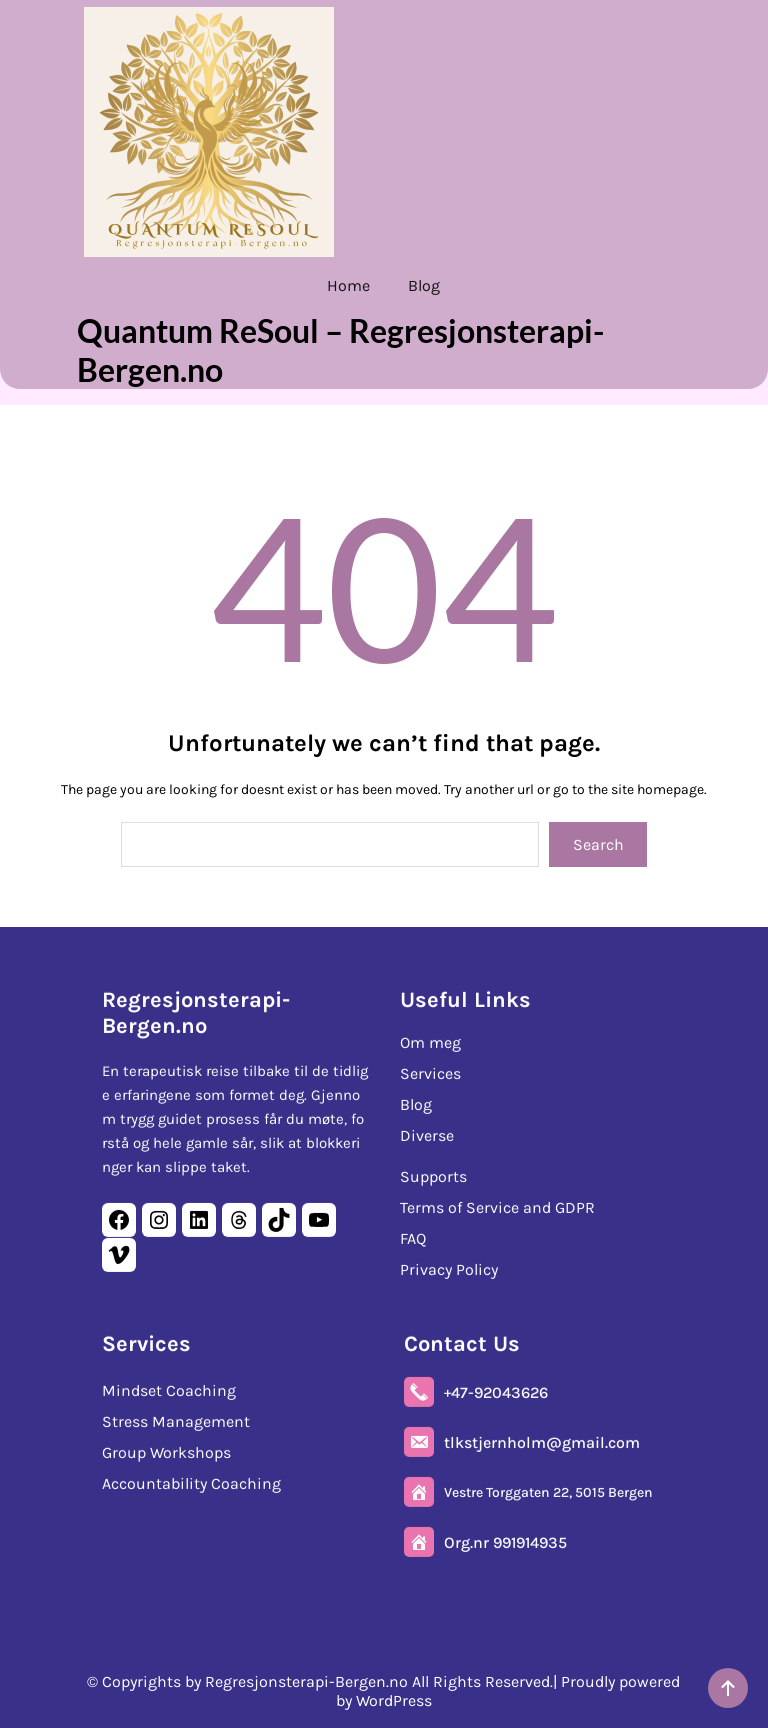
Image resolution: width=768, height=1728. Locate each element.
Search (598, 844)
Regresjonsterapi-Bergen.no (196, 1012)
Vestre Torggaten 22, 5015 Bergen (548, 1491)
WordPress (394, 1700)
